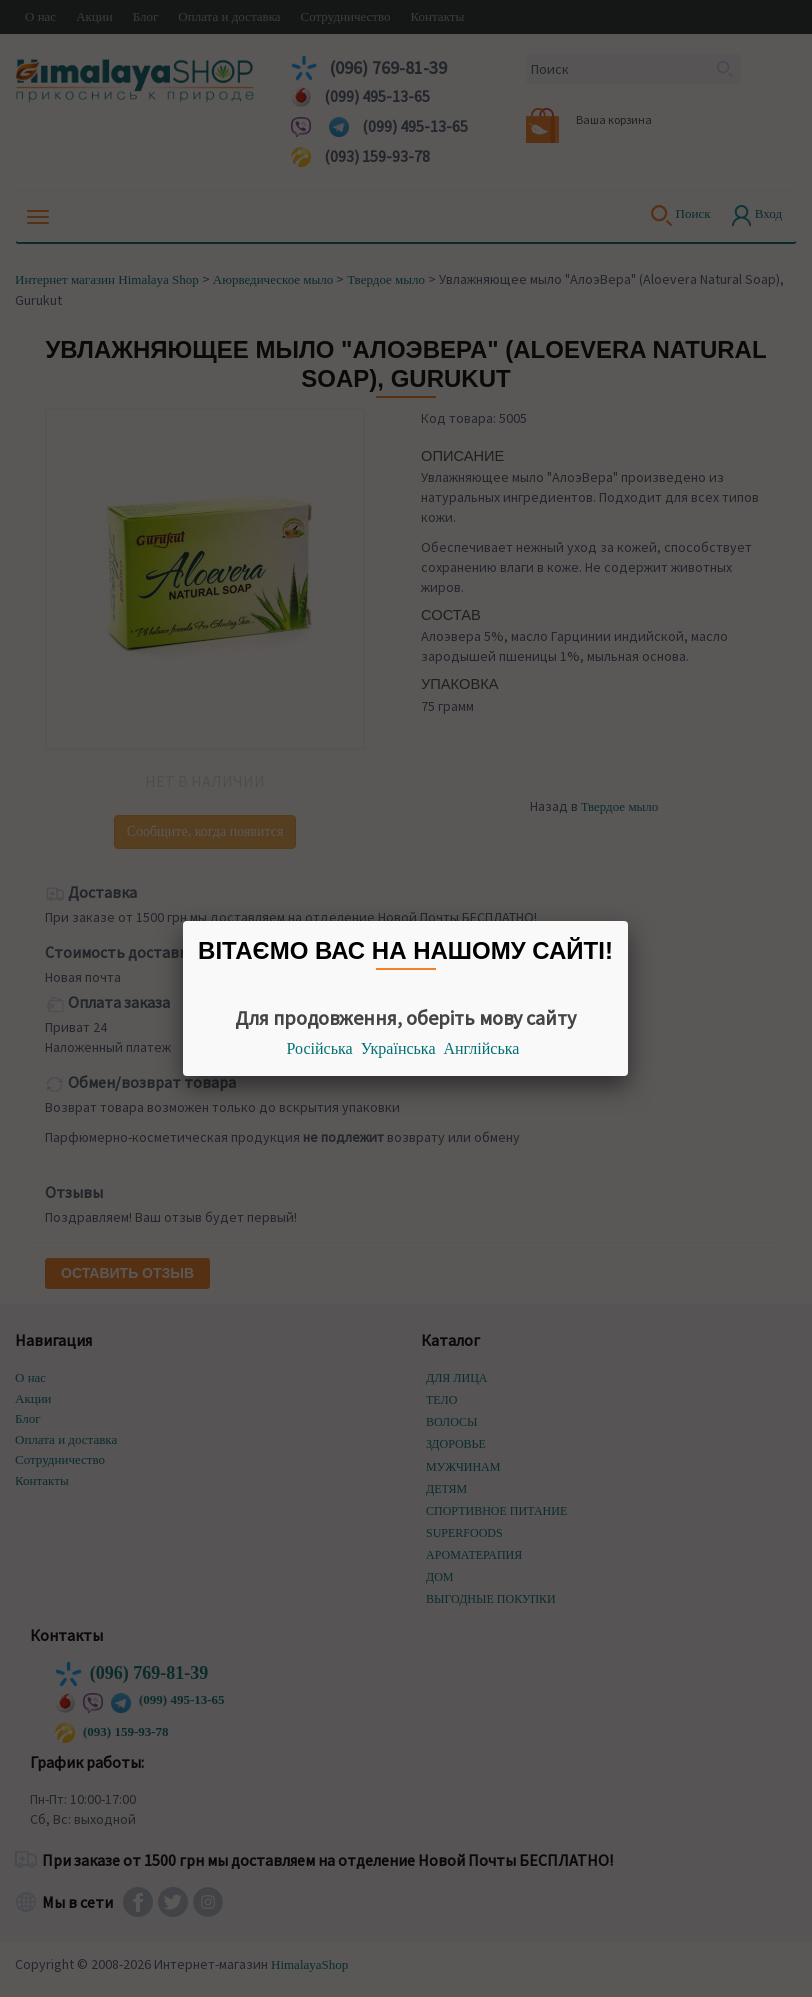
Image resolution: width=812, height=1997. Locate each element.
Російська (320, 1048)
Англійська (482, 1048)
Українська (398, 1048)
